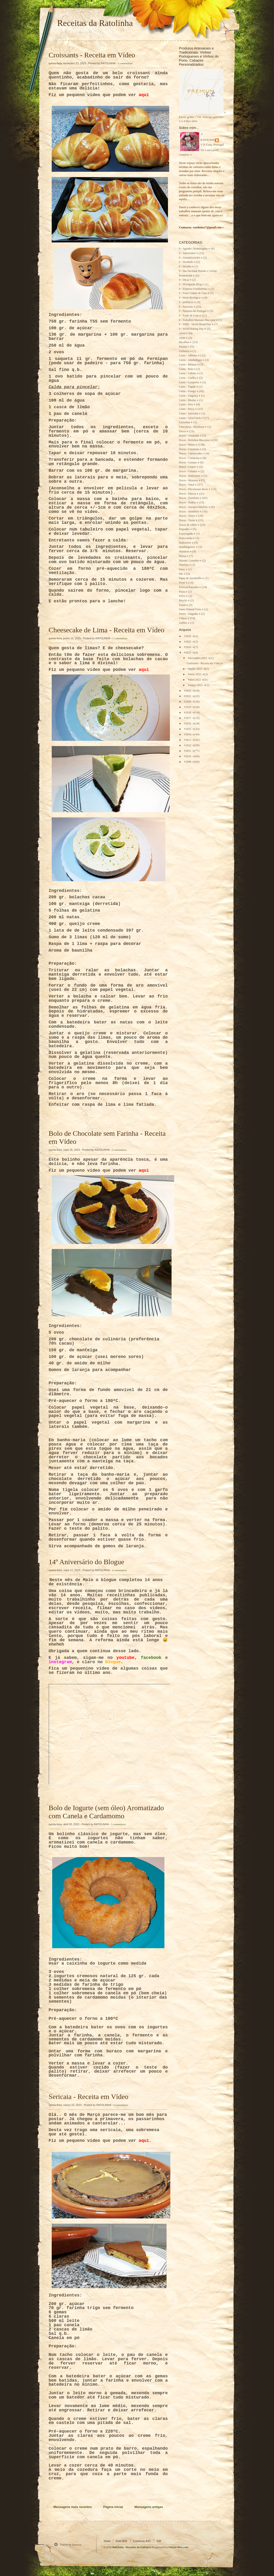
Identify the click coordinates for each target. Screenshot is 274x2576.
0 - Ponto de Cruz (188, 315)
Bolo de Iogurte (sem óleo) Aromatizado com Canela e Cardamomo (106, 1812)
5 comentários (119, 638)
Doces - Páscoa (187, 493)
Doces (182, 431)
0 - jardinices (186, 302)
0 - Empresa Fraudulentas (193, 288)
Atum (182, 337)
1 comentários (125, 63)
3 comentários (118, 1824)
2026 (189, 636)
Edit (159, 2541)
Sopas (182, 605)
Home (107, 2541)
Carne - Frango (187, 391)
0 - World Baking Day (191, 328)
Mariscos (184, 551)
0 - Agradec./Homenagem (193, 248)
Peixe (182, 582)
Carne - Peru (186, 404)
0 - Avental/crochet (189, 257)
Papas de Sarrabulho (190, 578)
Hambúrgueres (187, 547)
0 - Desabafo (186, 262)
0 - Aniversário (187, 253)
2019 (189, 707)
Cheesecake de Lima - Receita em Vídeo (106, 630)
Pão (181, 573)
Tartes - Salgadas (188, 613)
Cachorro (184, 351)
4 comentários (119, 1570)
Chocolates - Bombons (191, 426)
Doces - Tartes (187, 515)
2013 (189, 740)
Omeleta (183, 564)
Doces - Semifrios (189, 511)
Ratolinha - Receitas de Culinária (132, 2547)
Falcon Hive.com (178, 2547)
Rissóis (183, 600)
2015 (189, 729)
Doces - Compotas (189, 458)
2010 (189, 756)
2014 (189, 734)
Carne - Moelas (187, 400)
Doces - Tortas (187, 520)
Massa (182, 556)
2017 (189, 718)
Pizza (182, 591)
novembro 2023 (198, 658)
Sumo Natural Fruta (190, 609)
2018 (189, 712)
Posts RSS (121, 2541)
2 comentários (119, 1149)
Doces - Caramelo (189, 449)
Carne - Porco (186, 409)
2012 (189, 745)
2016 (189, 723)
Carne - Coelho (187, 377)
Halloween (185, 542)
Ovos (182, 569)
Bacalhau (184, 342)
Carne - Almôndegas (190, 360)
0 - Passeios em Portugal (192, 311)
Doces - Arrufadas (189, 435)
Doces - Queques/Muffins (193, 507)
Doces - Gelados (188, 471)
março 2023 (196, 685)
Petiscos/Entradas (188, 587)
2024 (189, 647)
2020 (189, 701)
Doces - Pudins (187, 502)
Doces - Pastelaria (189, 498)
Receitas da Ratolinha (95, 23)
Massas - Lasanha (189, 560)
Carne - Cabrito (187, 373)
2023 (189, 652)
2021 (189, 696)
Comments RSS (142, 2541)
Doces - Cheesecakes (191, 453)
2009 (189, 761)
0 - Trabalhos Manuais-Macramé (197, 320)
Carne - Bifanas (187, 364)
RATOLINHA (208, 140)
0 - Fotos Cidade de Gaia (193, 293)
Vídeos (183, 618)
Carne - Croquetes (189, 382)
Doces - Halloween (189, 475)
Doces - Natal (186, 484)
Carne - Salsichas (188, 413)
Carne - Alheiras (188, 355)
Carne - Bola (186, 369)
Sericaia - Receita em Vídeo (88, 2096)
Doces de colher (188, 524)
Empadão (184, 529)
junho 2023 (196, 668)
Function (76, 2544)
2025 (189, 641)
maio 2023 (195, 674)
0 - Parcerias (186, 306)
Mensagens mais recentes (72, 2507)
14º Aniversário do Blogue (86, 1562)
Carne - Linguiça (188, 395)
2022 (189, 690)
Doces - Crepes (187, 466)
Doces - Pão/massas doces (193, 489)
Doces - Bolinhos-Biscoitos (194, 440)
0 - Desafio (185, 266)
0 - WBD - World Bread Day (195, 324)
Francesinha (185, 538)
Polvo (182, 596)
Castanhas (184, 422)
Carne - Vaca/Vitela (190, 418)
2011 (189, 750)
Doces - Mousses (188, 480)
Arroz (182, 333)
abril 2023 (195, 679)
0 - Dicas (184, 279)
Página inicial (113, 2507)
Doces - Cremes (188, 462)
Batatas (183, 346)
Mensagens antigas (148, 2507)
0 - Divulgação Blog (190, 284)
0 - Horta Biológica (190, 297)
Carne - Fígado (187, 386)
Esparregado (186, 533)
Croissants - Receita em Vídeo (92, 55)
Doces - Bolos (187, 444)
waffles (183, 622)
